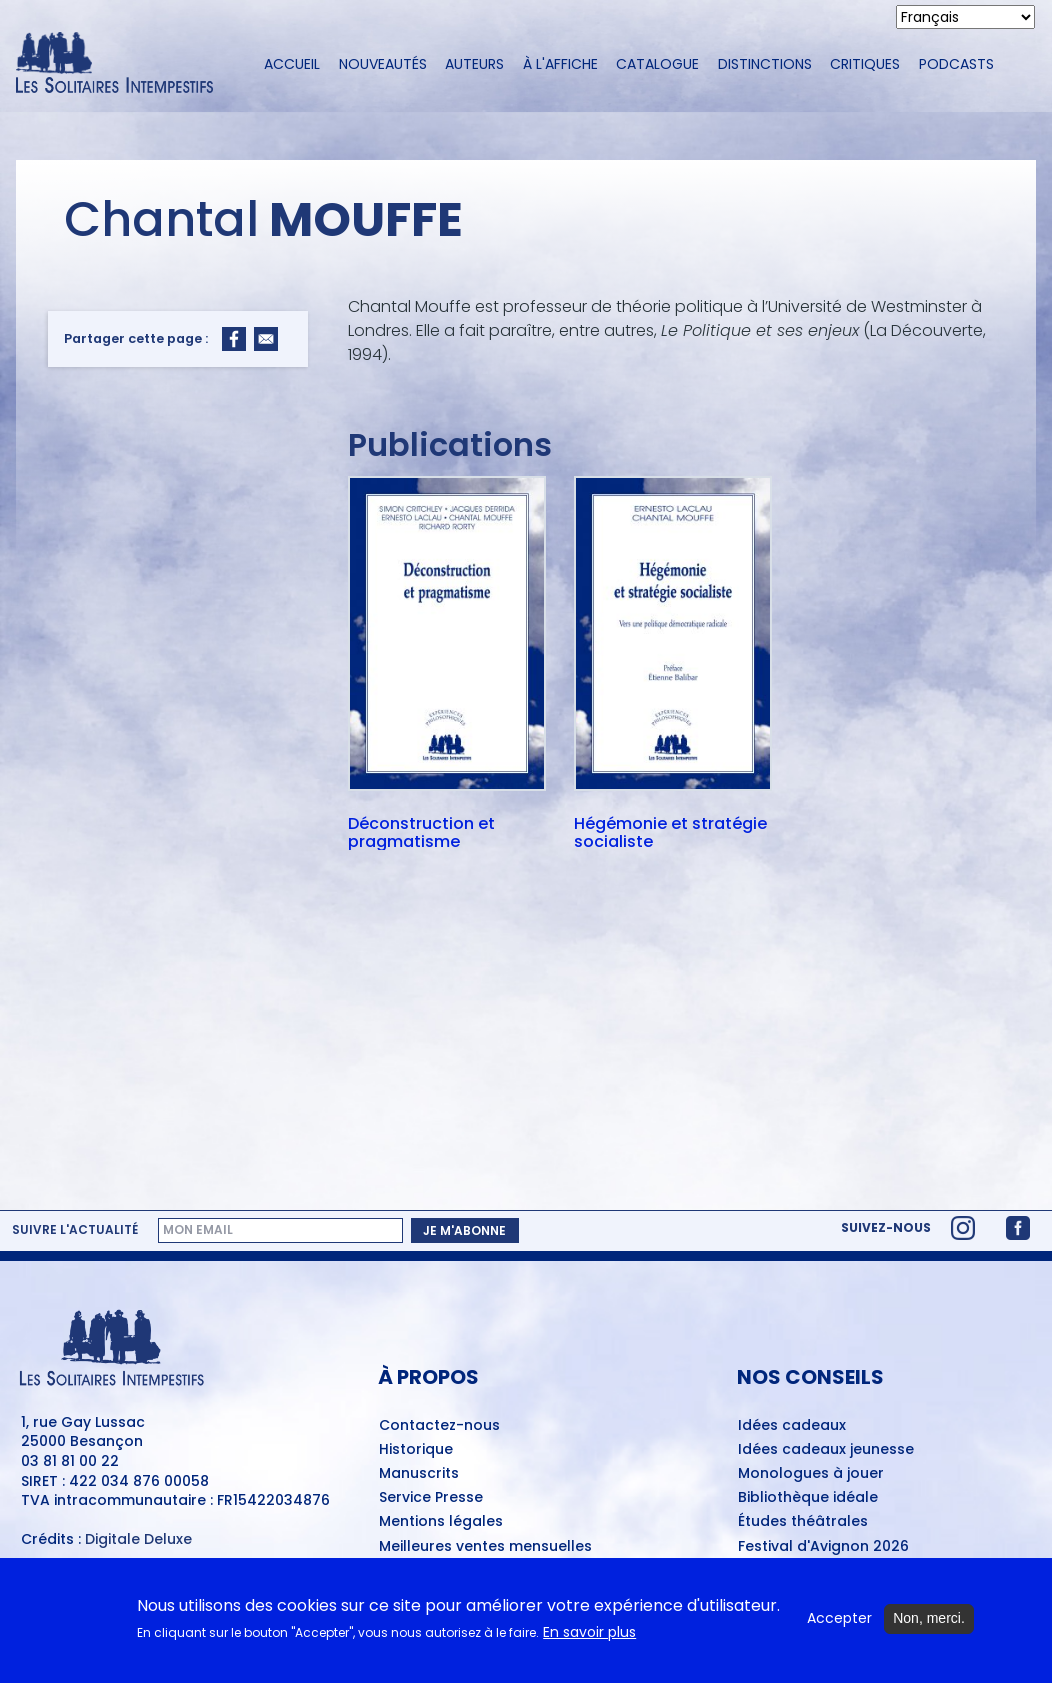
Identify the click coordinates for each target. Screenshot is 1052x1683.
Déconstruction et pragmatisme (421, 832)
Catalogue (657, 64)
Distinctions (765, 64)
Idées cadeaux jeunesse (826, 1450)
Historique (416, 1450)
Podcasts (956, 64)
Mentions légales (441, 1522)
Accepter (839, 1618)
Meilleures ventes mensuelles (485, 1547)
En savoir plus (589, 1632)
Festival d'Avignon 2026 (823, 1547)
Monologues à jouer (811, 1474)
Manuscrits (419, 1474)
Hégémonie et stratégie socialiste (670, 832)
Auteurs (474, 64)
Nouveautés (383, 64)
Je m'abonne (464, 1230)
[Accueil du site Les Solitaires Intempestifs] (122, 64)
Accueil (292, 64)
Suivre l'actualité (75, 1230)
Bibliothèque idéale (808, 1498)
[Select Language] (965, 17)
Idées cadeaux (792, 1426)
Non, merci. (929, 1618)
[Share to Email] (266, 339)
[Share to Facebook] (234, 339)
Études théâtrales (803, 1522)
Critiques (865, 64)
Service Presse (431, 1498)
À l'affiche (560, 64)
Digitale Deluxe (138, 1539)
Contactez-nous (439, 1426)
